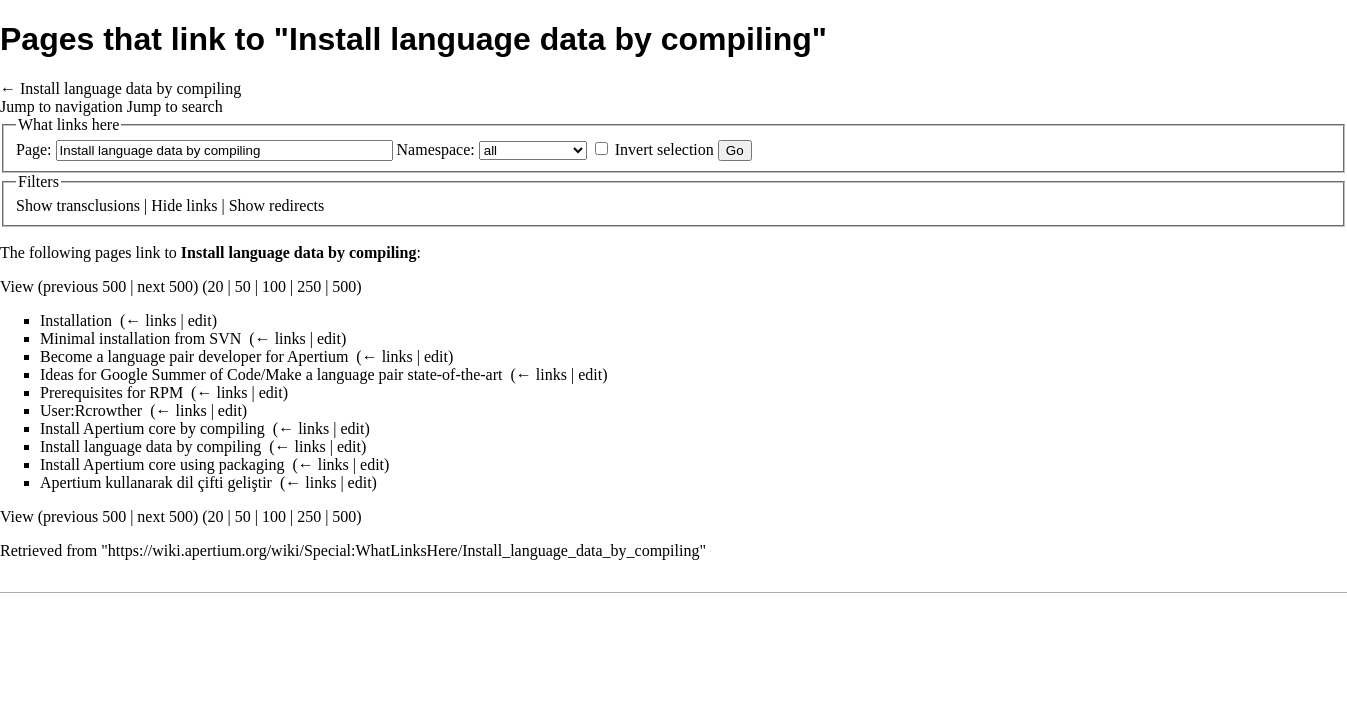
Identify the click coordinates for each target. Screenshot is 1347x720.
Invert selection (664, 149)
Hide (166, 205)
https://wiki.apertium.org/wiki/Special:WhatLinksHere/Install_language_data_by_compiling (404, 550)
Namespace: (436, 149)
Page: (34, 149)
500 (344, 286)
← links (150, 320)
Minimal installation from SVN (140, 338)
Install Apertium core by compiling (152, 428)
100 (274, 286)
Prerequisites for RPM (111, 392)
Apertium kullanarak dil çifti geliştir (156, 482)
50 (243, 286)
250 (309, 286)
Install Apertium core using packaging (162, 464)
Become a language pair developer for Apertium (194, 356)
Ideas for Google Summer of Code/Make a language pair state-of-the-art (271, 374)
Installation (76, 320)
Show (34, 205)
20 (216, 286)
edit (200, 320)
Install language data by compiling (130, 88)
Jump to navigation (61, 106)
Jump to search (175, 106)
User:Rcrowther (91, 410)
